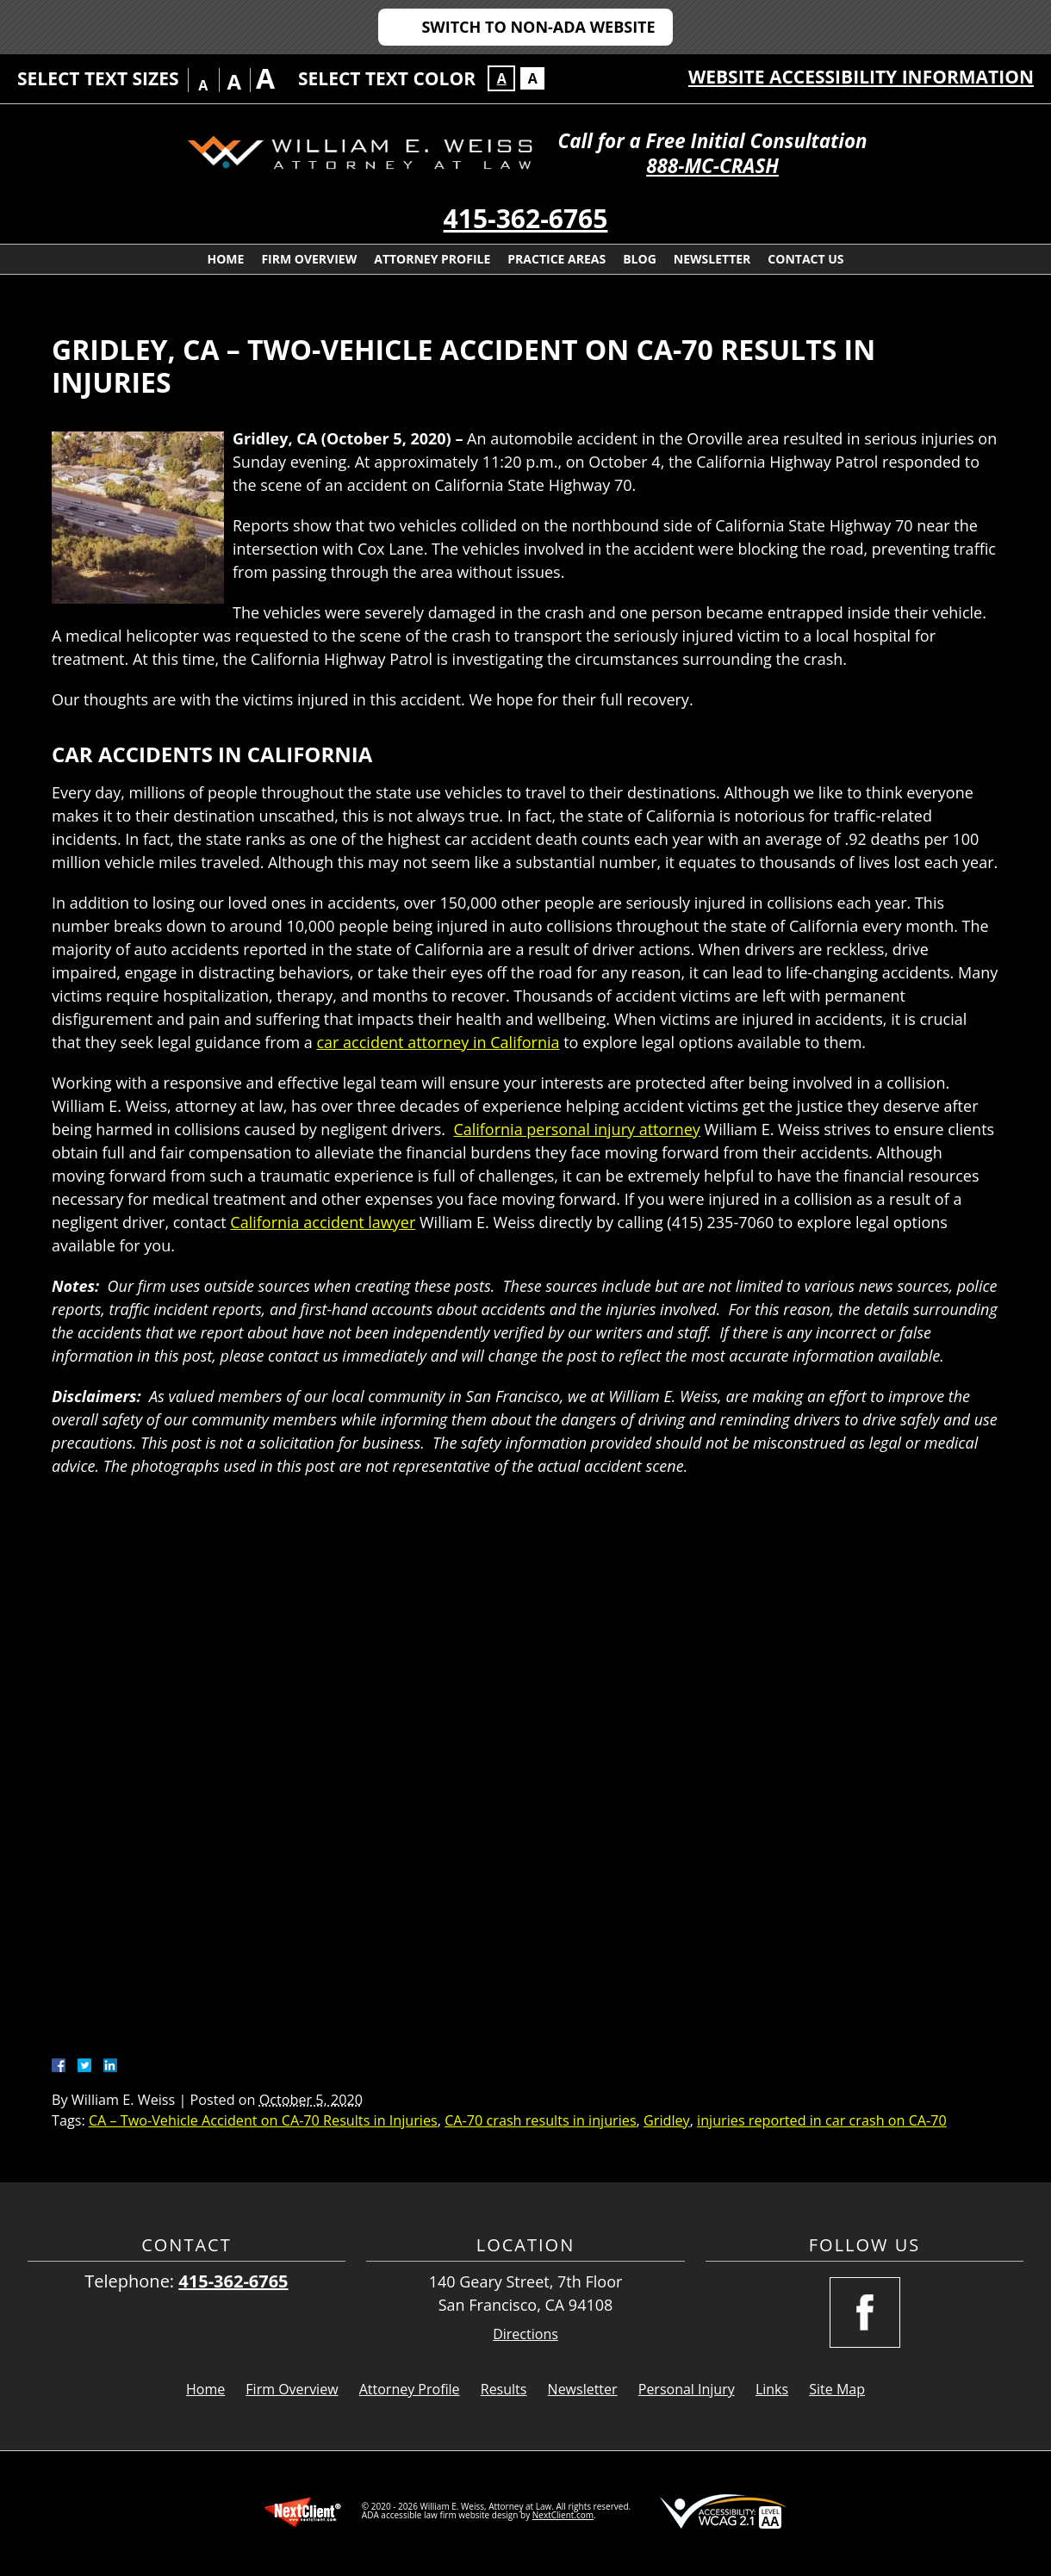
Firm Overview (309, 259)
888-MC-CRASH (712, 165)
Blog (639, 259)
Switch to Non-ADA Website (538, 26)
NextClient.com (563, 2515)
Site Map (837, 2389)
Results (504, 2389)
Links (772, 2389)
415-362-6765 (526, 218)
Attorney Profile (432, 259)
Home (225, 259)
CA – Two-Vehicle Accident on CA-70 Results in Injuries (263, 2120)
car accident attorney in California (437, 1042)
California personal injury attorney (576, 1129)
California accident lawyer (322, 1222)
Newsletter (712, 259)
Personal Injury (686, 2389)
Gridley (667, 2120)
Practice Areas (556, 259)
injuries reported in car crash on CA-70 (822, 2120)
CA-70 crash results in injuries (540, 2120)
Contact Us (805, 259)
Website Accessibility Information (861, 77)
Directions (525, 2334)
